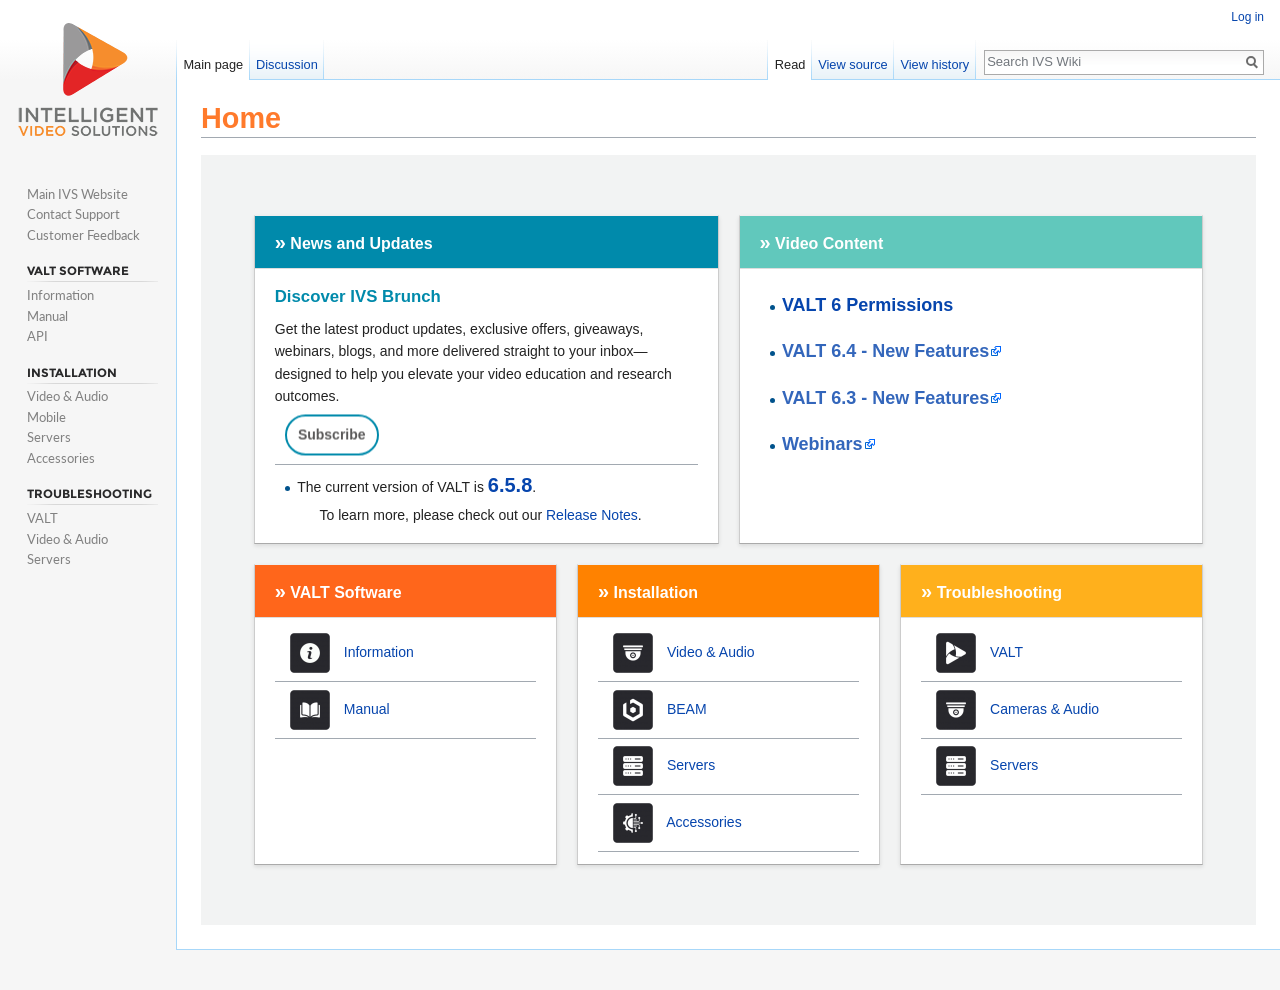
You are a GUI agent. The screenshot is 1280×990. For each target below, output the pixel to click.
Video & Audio (711, 652)
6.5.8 (510, 485)
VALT (1006, 652)
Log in (1247, 17)
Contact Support (73, 214)
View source (852, 64)
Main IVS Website (77, 194)
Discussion (287, 64)
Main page (213, 64)
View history (934, 64)
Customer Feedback (83, 235)
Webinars (822, 444)
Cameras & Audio (1044, 708)
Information (379, 652)
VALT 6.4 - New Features (885, 351)
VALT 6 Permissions (867, 305)
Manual (367, 708)
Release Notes (592, 515)
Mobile (46, 417)
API (37, 336)
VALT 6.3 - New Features (885, 398)
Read (790, 64)
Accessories (703, 822)
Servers (691, 765)
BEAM (687, 708)
